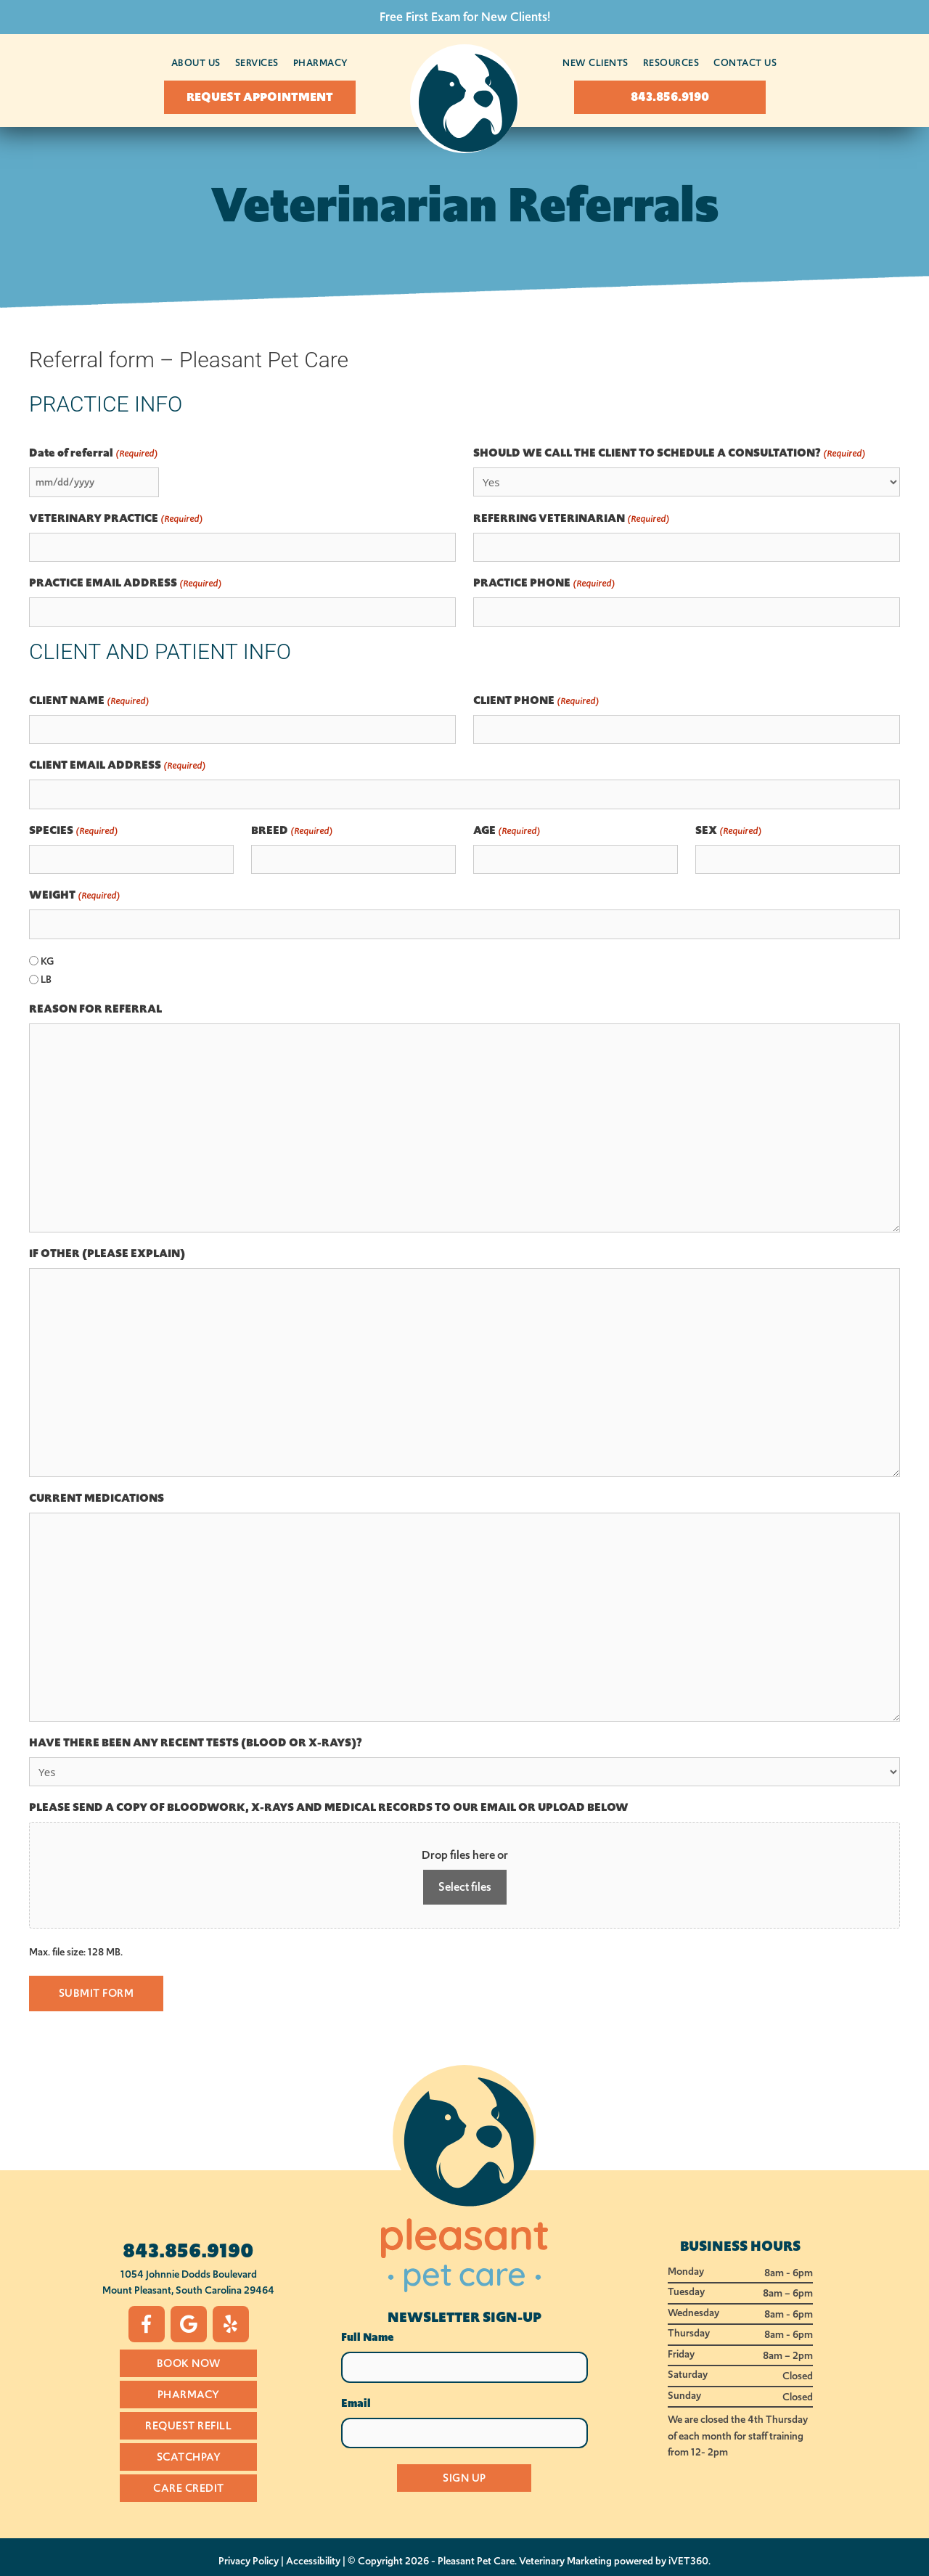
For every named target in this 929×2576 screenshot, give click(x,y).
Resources (671, 63)
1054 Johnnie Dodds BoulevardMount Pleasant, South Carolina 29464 (188, 2281)
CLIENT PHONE (536, 700)
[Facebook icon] (146, 2323)
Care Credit (188, 2487)
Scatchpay (189, 2456)
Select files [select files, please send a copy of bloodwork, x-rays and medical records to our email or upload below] (464, 1886)
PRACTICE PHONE (544, 583)
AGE (506, 830)
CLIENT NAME (89, 700)
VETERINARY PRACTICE (115, 518)
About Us (196, 63)
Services (257, 63)
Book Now (189, 2363)
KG (47, 961)
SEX (728, 830)
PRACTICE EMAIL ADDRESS (125, 583)
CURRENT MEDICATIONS (96, 1498)
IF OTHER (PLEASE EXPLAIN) (107, 1254)
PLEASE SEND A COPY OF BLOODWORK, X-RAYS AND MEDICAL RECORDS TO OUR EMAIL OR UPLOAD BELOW (329, 1807)
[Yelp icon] (231, 2323)
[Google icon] (189, 2323)
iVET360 (688, 2560)
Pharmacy (320, 63)
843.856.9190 (188, 2250)
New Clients (595, 63)
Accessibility (313, 2560)
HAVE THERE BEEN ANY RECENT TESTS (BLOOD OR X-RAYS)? (195, 1743)
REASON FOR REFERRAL (95, 1009)
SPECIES (73, 830)
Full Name (367, 2337)
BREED (291, 830)
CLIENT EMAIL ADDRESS (117, 765)
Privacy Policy (248, 2560)
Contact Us (745, 63)
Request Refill (188, 2425)
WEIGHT (74, 895)
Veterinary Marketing (565, 2560)
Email (356, 2403)
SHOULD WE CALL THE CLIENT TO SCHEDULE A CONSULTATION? (669, 453)
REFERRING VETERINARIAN (571, 518)
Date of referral (93, 453)
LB (46, 979)
